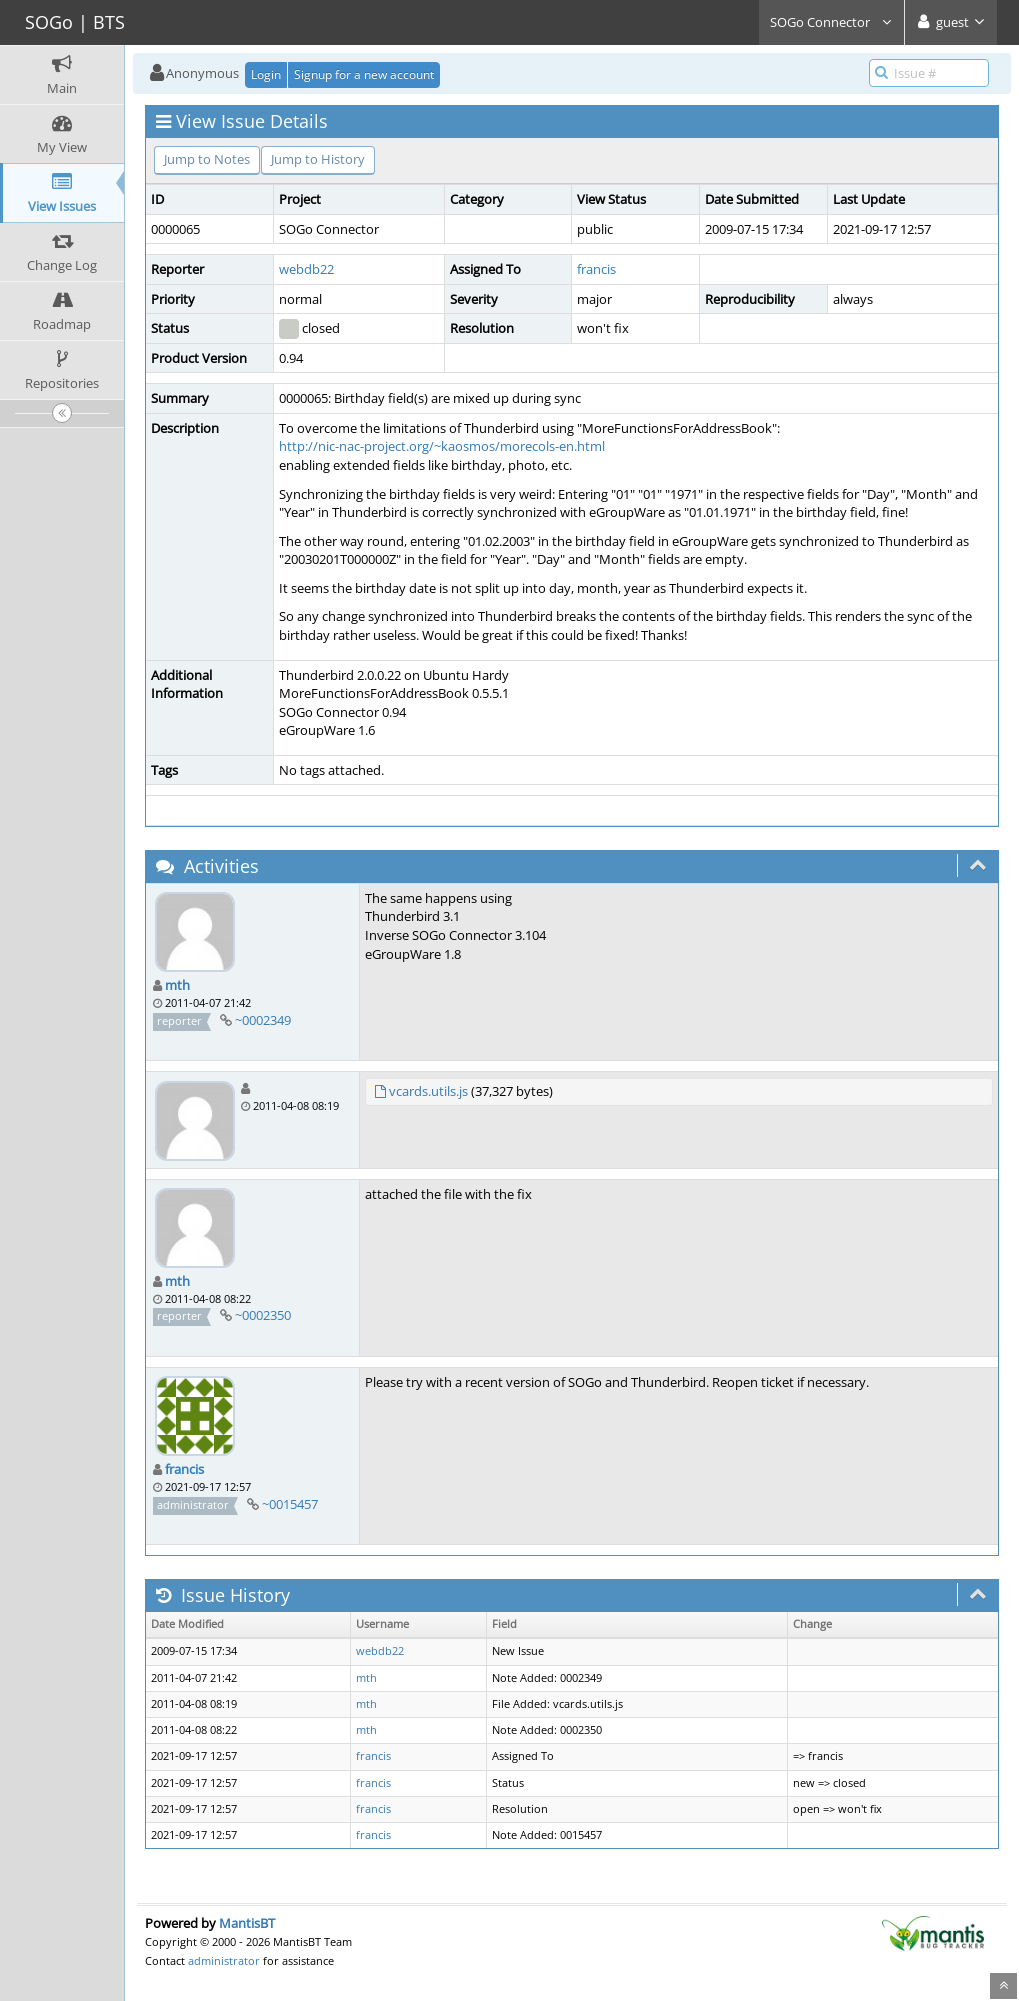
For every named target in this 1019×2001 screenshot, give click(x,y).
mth (177, 985)
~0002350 (263, 1315)
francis (596, 269)
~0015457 (290, 1504)
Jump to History (318, 159)
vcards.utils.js (428, 1091)
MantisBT (247, 1923)
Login (266, 74)
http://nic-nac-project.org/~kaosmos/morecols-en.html (442, 446)
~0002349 (263, 1020)
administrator (224, 1960)
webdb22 (306, 269)
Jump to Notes (207, 159)
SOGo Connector (831, 22)
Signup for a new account (364, 74)
